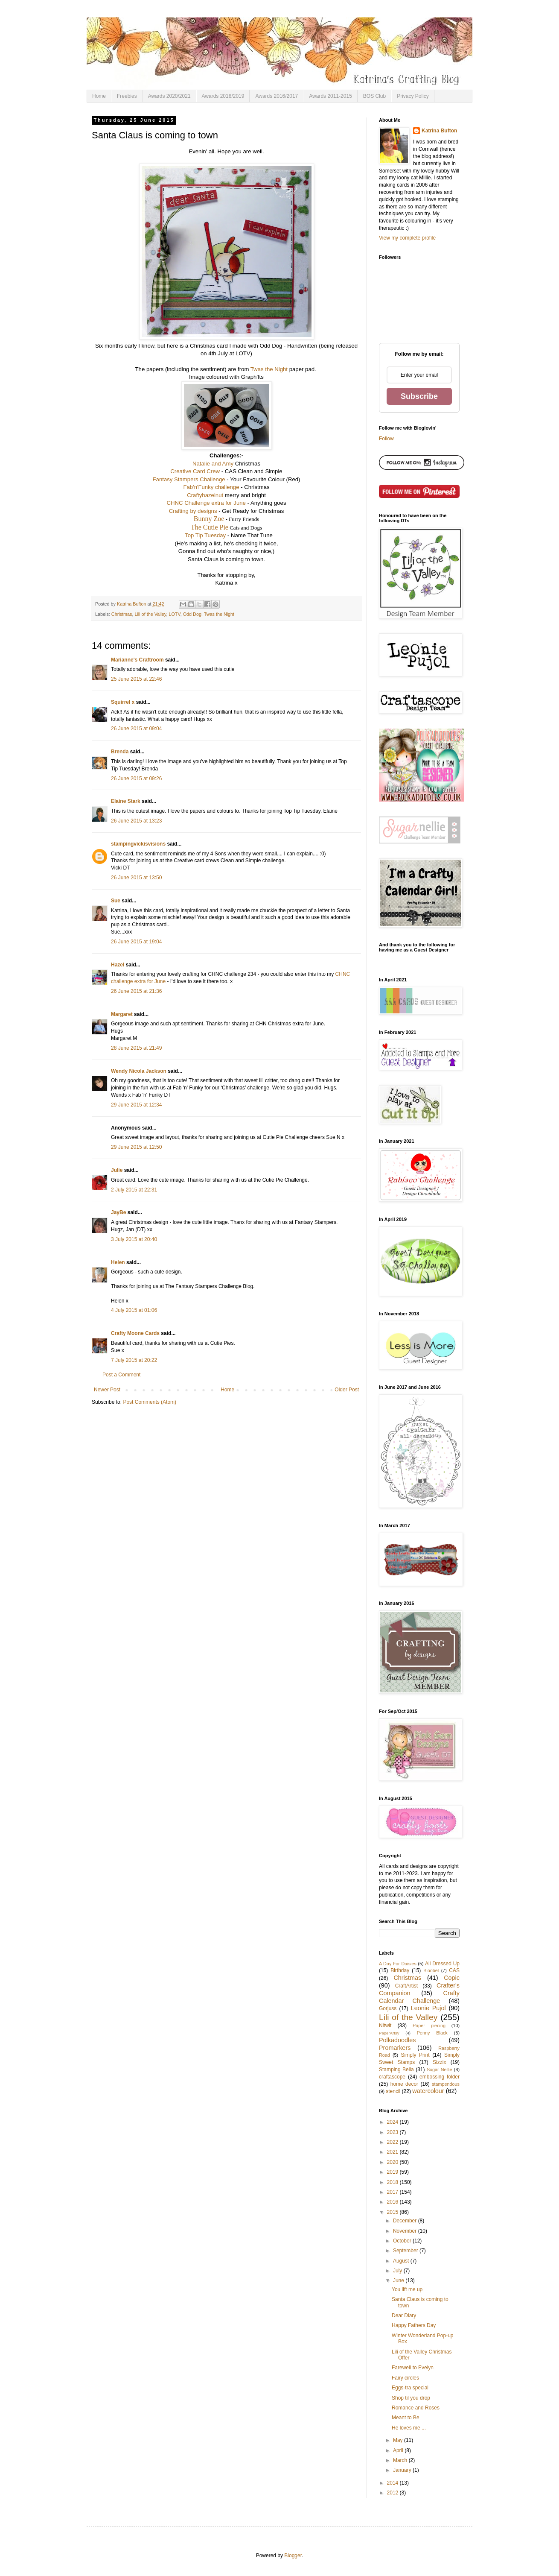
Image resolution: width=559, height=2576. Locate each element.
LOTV (174, 614)
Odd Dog (192, 614)
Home (99, 96)
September (406, 2251)
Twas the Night (269, 369)
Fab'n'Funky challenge (211, 487)
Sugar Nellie (439, 2069)
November (405, 2231)
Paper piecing (429, 2025)
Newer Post (107, 1390)
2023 (393, 2132)
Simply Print (415, 2055)
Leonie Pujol (428, 2008)
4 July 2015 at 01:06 (134, 1310)
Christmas (121, 614)
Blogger (293, 2555)
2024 (393, 2122)
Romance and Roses (416, 2408)
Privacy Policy (413, 96)
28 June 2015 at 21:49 (136, 1048)
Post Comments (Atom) (149, 1402)
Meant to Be (405, 2418)
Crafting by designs (193, 511)
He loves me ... (409, 2428)
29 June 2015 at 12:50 (136, 1147)
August (402, 2261)
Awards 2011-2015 (330, 96)
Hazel (117, 965)
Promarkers (395, 2047)
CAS (454, 1970)
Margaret (122, 1014)
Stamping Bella (396, 2070)
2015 (393, 2212)
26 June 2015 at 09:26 (136, 779)
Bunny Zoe (209, 518)
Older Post (347, 1390)
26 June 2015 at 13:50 (136, 878)
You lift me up (407, 2289)
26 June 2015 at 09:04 (136, 729)
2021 (393, 2152)
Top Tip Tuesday (205, 535)
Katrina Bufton (439, 131)
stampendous (446, 2084)
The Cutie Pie (209, 527)
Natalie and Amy (212, 463)
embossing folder (439, 2077)
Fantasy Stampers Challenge (189, 479)
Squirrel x (122, 702)
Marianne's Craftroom (137, 660)
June (399, 2280)
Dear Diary (404, 2315)
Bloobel (431, 1970)
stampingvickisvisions (138, 844)
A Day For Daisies (397, 1963)
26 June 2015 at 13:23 (136, 821)
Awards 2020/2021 (169, 96)
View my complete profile (407, 238)
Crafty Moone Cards (135, 1333)
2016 (393, 2202)
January (403, 2470)
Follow (386, 439)
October (403, 2241)
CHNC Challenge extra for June (205, 503)
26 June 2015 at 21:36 (136, 991)
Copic (452, 1977)
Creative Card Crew (195, 471)
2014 (393, 2483)
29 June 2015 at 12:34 (136, 1105)
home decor (404, 2084)
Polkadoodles (397, 2040)
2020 (393, 2162)
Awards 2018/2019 (223, 96)
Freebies (127, 96)
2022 (393, 2142)
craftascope (392, 2077)
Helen (118, 1262)
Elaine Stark (125, 801)
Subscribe (419, 396)
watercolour (428, 2090)
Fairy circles (405, 2378)
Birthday (399, 1970)
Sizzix (439, 2062)
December (405, 2221)
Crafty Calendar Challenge (419, 1997)
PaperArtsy (389, 2033)
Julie (116, 1170)
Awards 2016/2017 (276, 96)
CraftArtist (406, 1986)
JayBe (118, 1212)
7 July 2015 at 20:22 (134, 1360)
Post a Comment (121, 1375)
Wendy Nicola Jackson (138, 1071)
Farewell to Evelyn (413, 2368)
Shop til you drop (411, 2398)
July (398, 2271)
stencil (393, 2091)
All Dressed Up (442, 1964)
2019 (393, 2172)
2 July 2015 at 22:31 (134, 1190)
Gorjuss (387, 2008)
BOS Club (374, 96)
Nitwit (385, 2026)
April (399, 2450)
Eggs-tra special (410, 2388)
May (398, 2440)
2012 (393, 2493)
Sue (116, 901)
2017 (393, 2192)
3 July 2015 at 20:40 (134, 1239)
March (401, 2460)
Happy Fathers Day (414, 2325)
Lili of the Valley (150, 614)
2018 (393, 2182)
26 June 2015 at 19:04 (136, 942)
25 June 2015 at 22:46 (136, 679)
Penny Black (432, 2032)
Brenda (119, 752)
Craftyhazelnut (205, 495)
